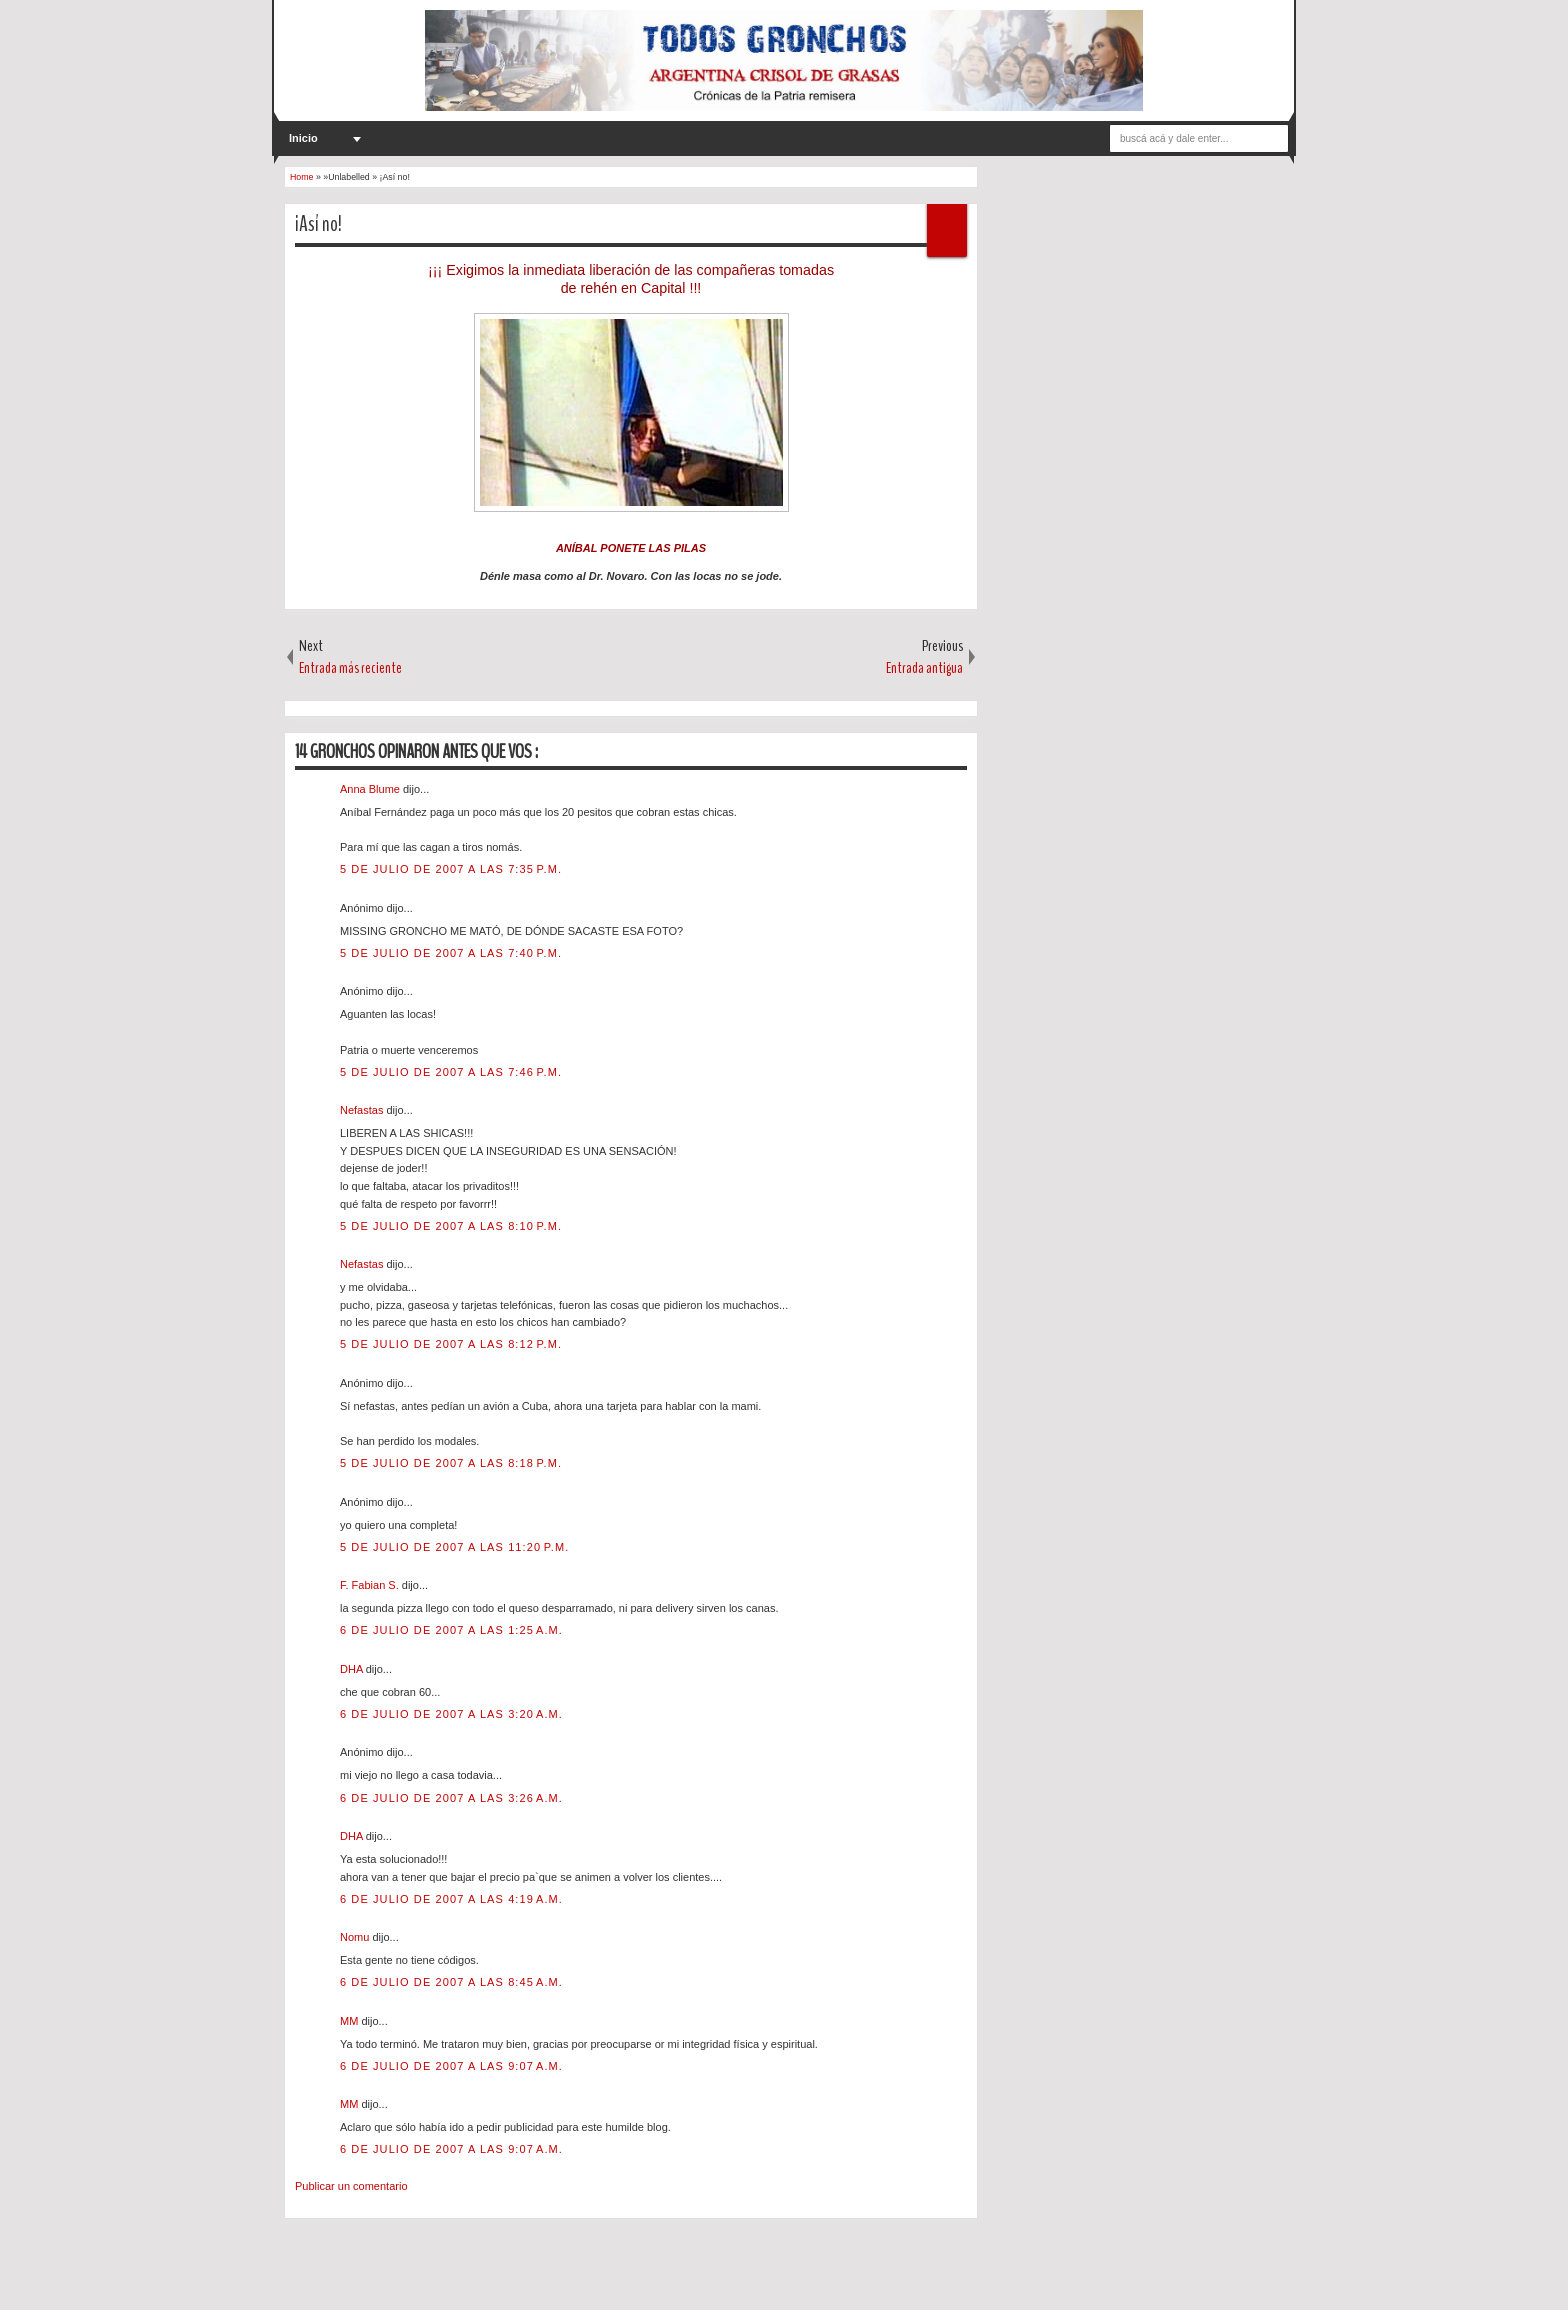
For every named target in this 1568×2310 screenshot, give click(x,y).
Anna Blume (371, 789)
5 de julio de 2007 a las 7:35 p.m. (451, 869)
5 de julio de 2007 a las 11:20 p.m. (454, 1547)
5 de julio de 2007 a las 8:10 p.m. (451, 1226)
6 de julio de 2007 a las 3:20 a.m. (451, 1714)
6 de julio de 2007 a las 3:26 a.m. (451, 1798)
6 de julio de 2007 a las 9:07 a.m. (451, 2066)
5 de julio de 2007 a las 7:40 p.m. (451, 953)
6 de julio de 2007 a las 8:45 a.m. (451, 1982)
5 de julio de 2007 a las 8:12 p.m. (451, 1344)
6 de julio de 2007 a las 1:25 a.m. (451, 1630)
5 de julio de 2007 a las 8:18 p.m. (451, 1463)
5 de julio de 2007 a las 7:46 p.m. (451, 1072)
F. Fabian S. (371, 1585)
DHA (353, 1669)
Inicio (303, 138)
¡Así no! (318, 224)
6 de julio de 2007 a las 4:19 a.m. (451, 1899)
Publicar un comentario (351, 2186)
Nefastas (363, 1110)
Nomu (356, 1937)
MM (350, 2021)
